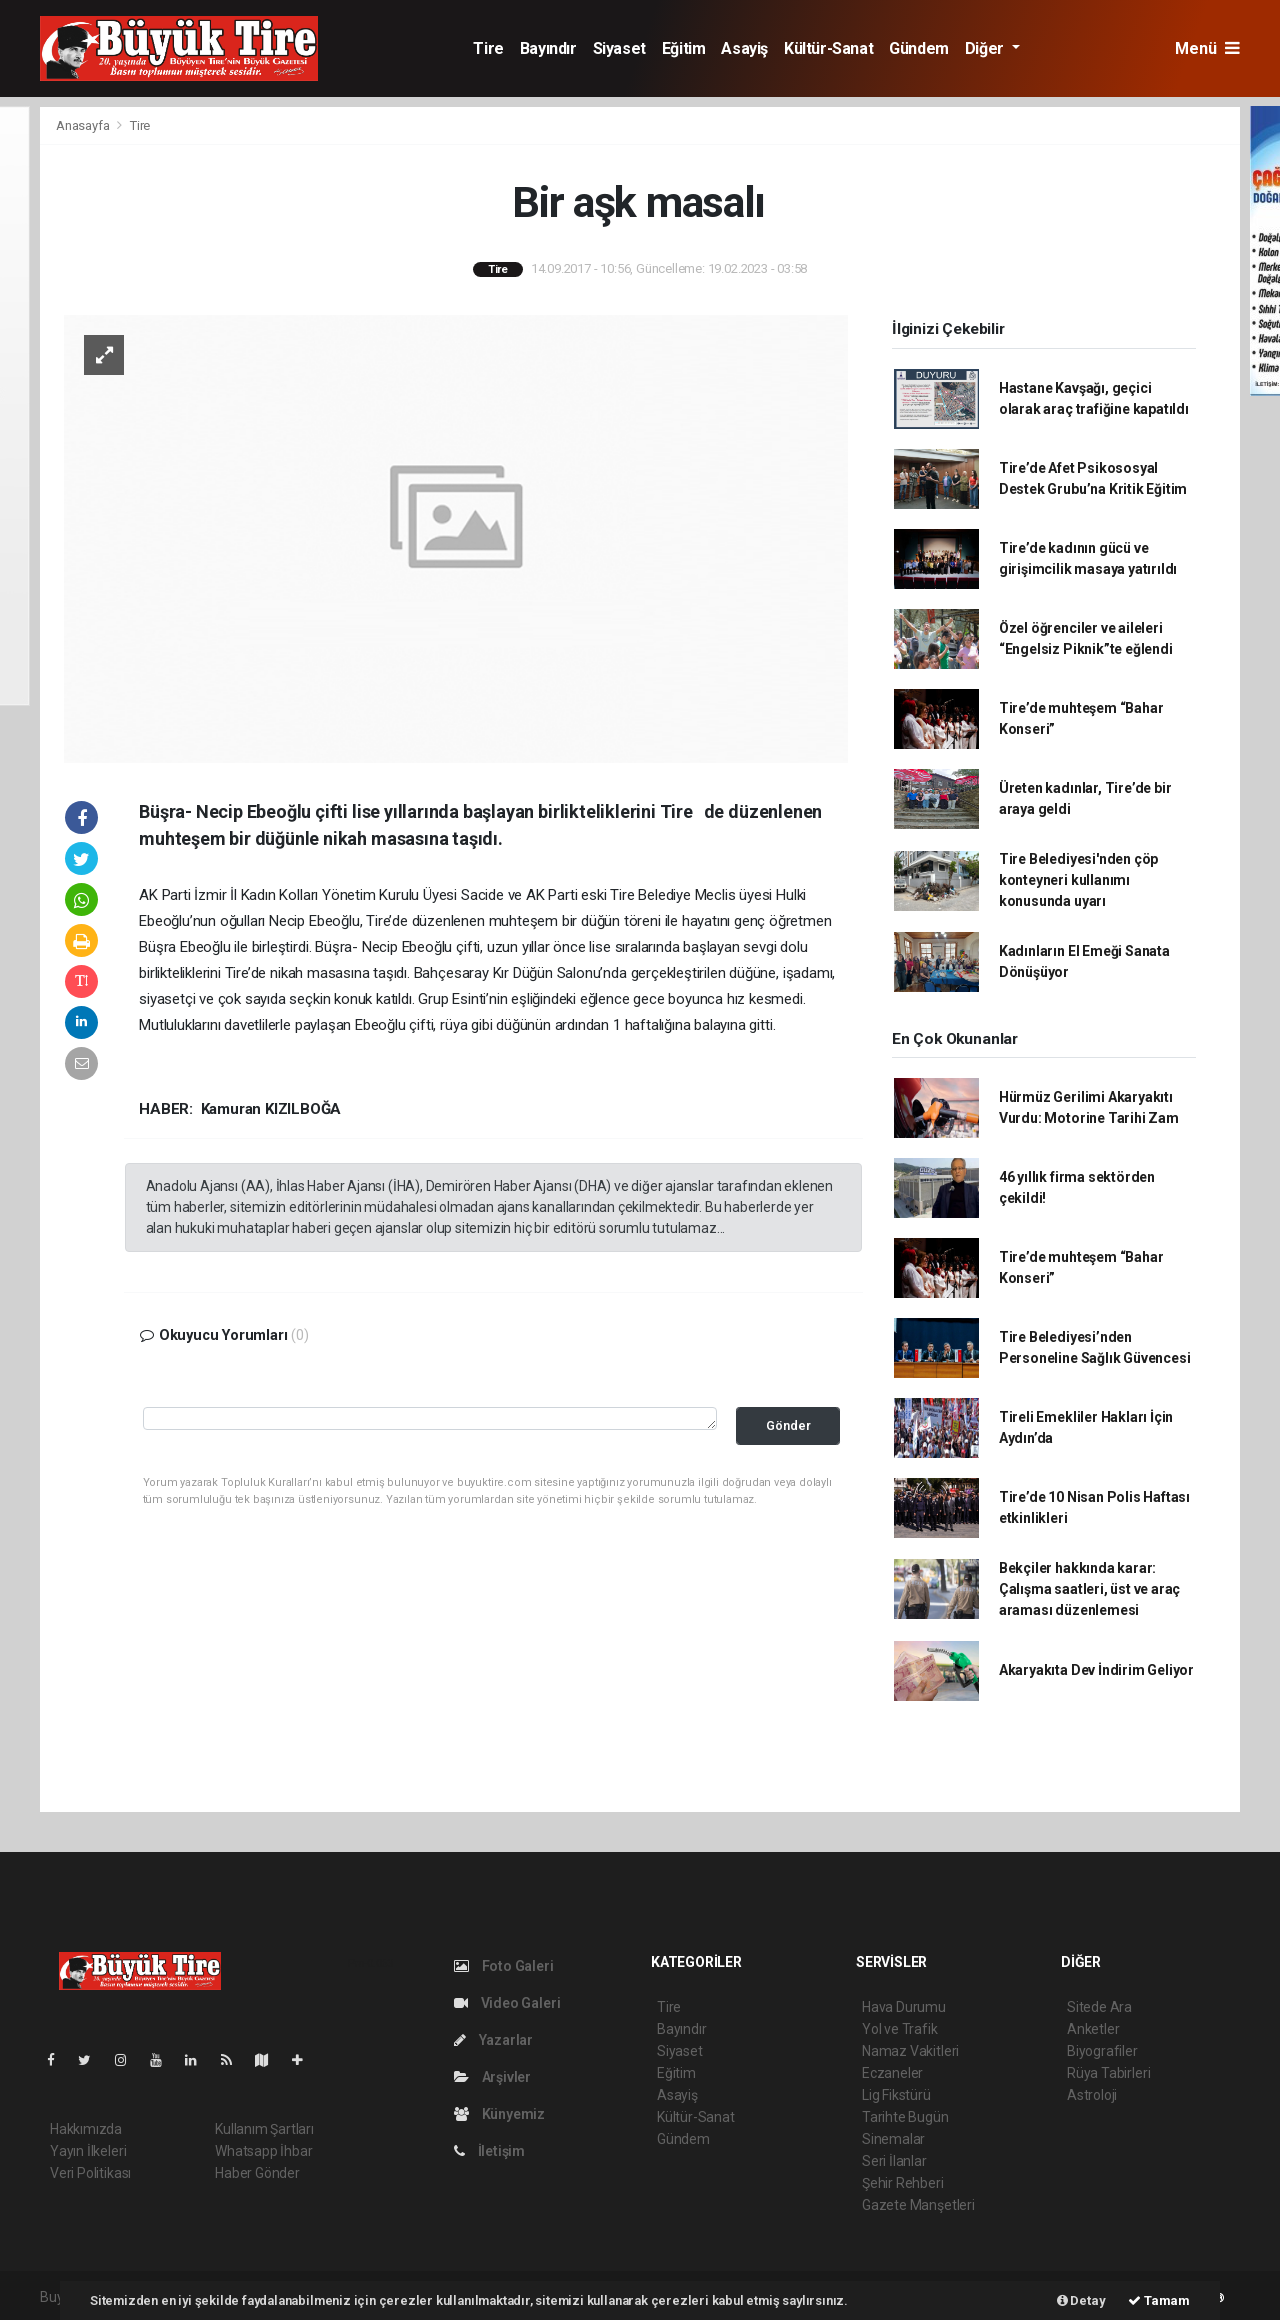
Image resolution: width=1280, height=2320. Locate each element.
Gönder (788, 1425)
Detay (1081, 2300)
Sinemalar (893, 2139)
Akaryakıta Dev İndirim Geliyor (1096, 1670)
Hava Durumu (904, 2007)
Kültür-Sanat (828, 48)
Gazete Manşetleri (918, 2205)
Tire (488, 48)
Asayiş (744, 48)
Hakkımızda (86, 2129)
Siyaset (619, 48)
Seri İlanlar (894, 2161)
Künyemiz (499, 2114)
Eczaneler (892, 2073)
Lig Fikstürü (896, 2095)
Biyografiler (1102, 2051)
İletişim (489, 2151)
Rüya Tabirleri (1108, 2073)
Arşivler (492, 2077)
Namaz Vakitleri (910, 2051)
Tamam (1159, 2300)
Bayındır (548, 48)
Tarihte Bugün (905, 2117)
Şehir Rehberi (903, 2183)
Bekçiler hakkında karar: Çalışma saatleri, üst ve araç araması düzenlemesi (1089, 1589)
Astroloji (1092, 2095)
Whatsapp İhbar (263, 2151)
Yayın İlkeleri (88, 2151)
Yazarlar (493, 2040)
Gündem (919, 48)
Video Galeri (507, 2003)
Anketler (1093, 2029)
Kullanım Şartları (264, 2129)
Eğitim (684, 48)
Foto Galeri (504, 1966)
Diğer (986, 48)
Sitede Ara (1099, 2007)
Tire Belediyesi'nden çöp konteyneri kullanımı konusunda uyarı (1078, 880)
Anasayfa (84, 125)
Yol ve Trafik (900, 2029)
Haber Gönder (257, 2173)
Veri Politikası (90, 2173)
